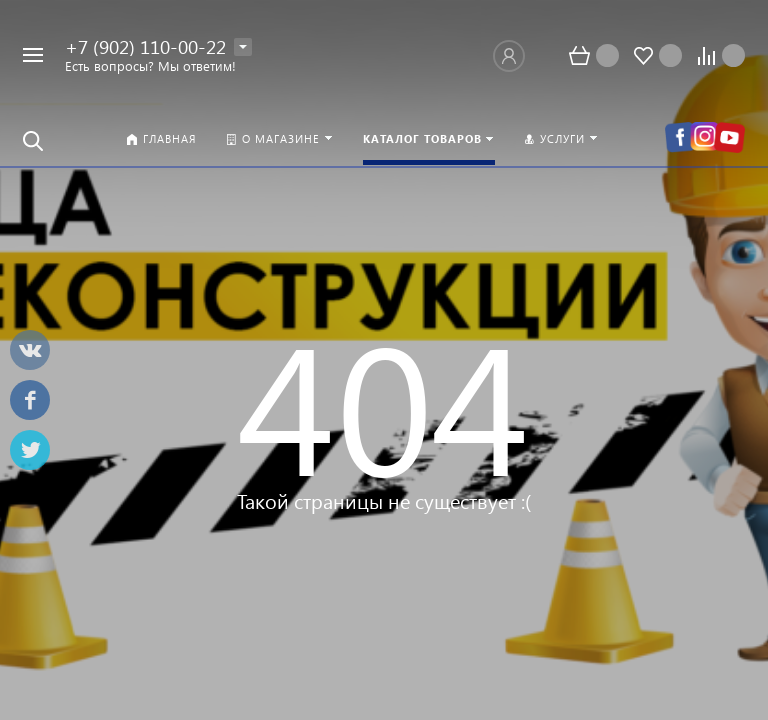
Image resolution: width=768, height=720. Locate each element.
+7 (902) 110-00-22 (145, 46)
